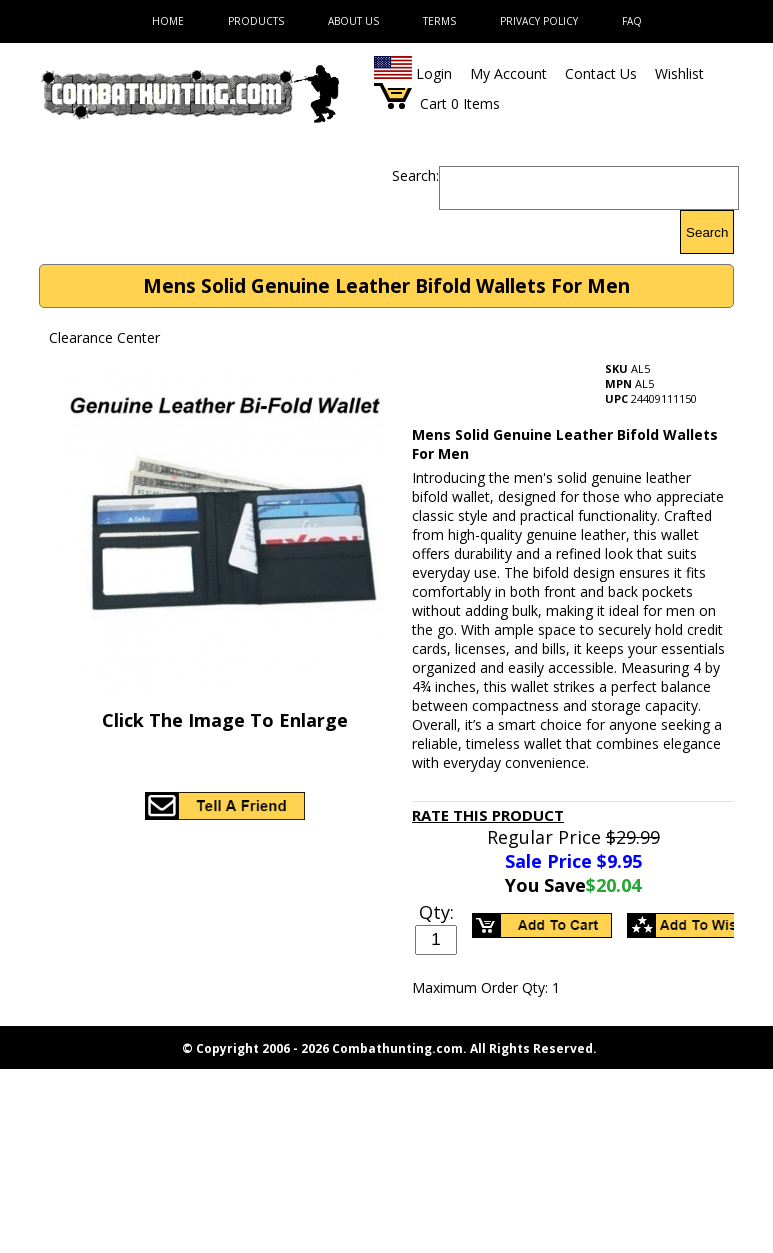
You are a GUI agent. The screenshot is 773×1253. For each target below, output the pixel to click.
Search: (415, 175)
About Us (353, 21)
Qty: (436, 912)
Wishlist (679, 73)
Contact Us (601, 73)
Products (256, 21)
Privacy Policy (539, 21)
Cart (433, 103)
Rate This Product (488, 815)
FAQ (632, 21)
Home (168, 21)
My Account (508, 73)
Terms (439, 21)
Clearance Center (104, 337)
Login (434, 73)
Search (707, 232)
